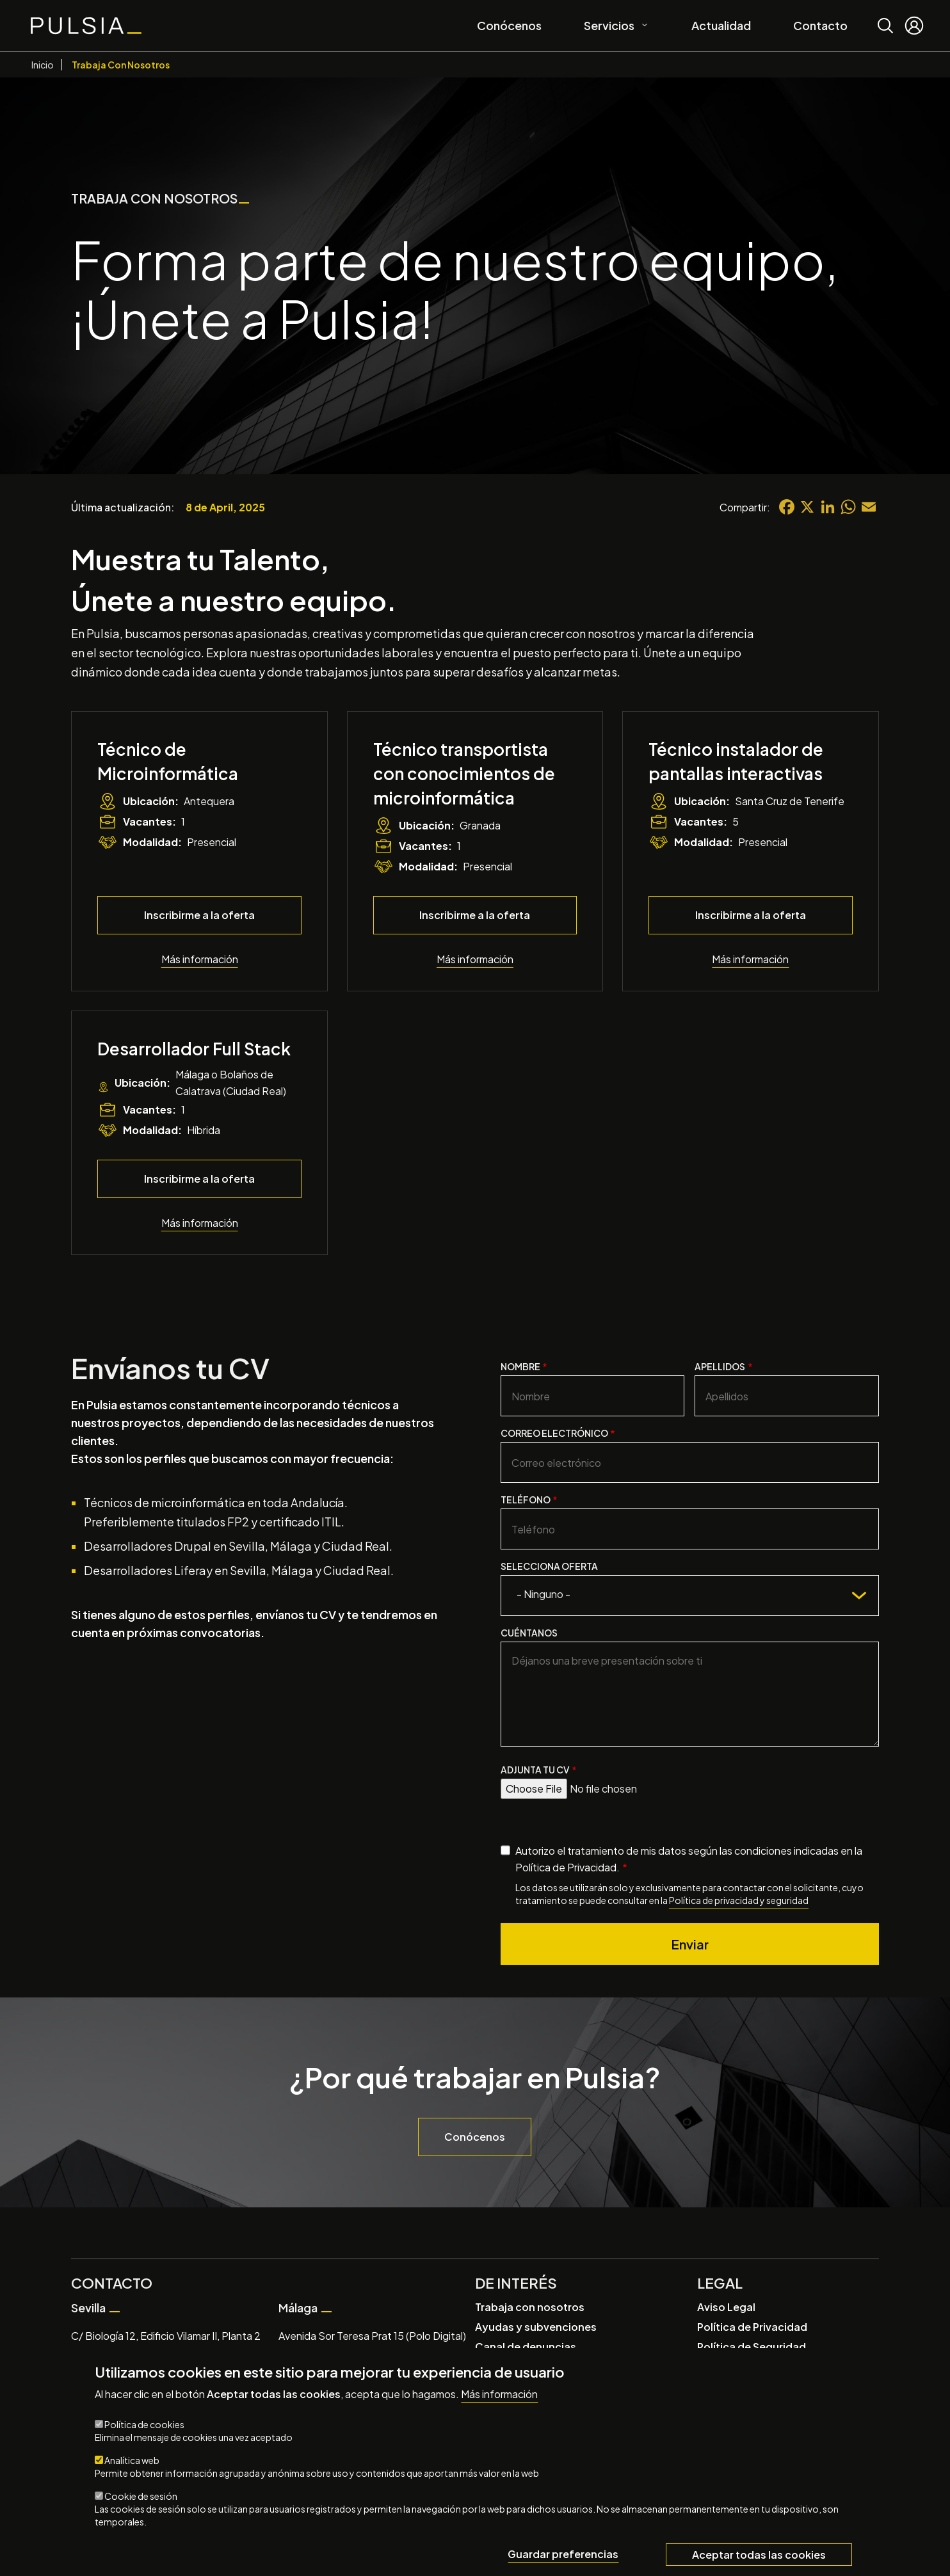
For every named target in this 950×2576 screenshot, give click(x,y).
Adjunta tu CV (535, 1769)
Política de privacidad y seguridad (739, 1900)
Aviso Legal (726, 2307)
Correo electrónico (554, 1433)
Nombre (520, 1366)
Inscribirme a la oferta (199, 915)
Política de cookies (144, 2425)
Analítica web (131, 2461)
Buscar (885, 16)
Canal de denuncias (525, 2346)
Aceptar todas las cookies (759, 2555)
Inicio (42, 64)
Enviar (690, 1944)
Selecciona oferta (549, 1566)
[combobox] (690, 1595)
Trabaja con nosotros (529, 2307)
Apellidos (720, 1366)
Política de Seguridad (751, 2346)
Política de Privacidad (752, 2326)
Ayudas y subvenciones (536, 2326)
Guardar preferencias (563, 2554)
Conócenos (509, 25)
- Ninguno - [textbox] (543, 1594)
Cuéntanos (529, 1632)
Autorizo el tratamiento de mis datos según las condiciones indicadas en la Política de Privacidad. (688, 1859)
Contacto (820, 25)
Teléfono (526, 1499)
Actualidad (721, 25)
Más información (199, 959)
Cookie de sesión (140, 2496)
